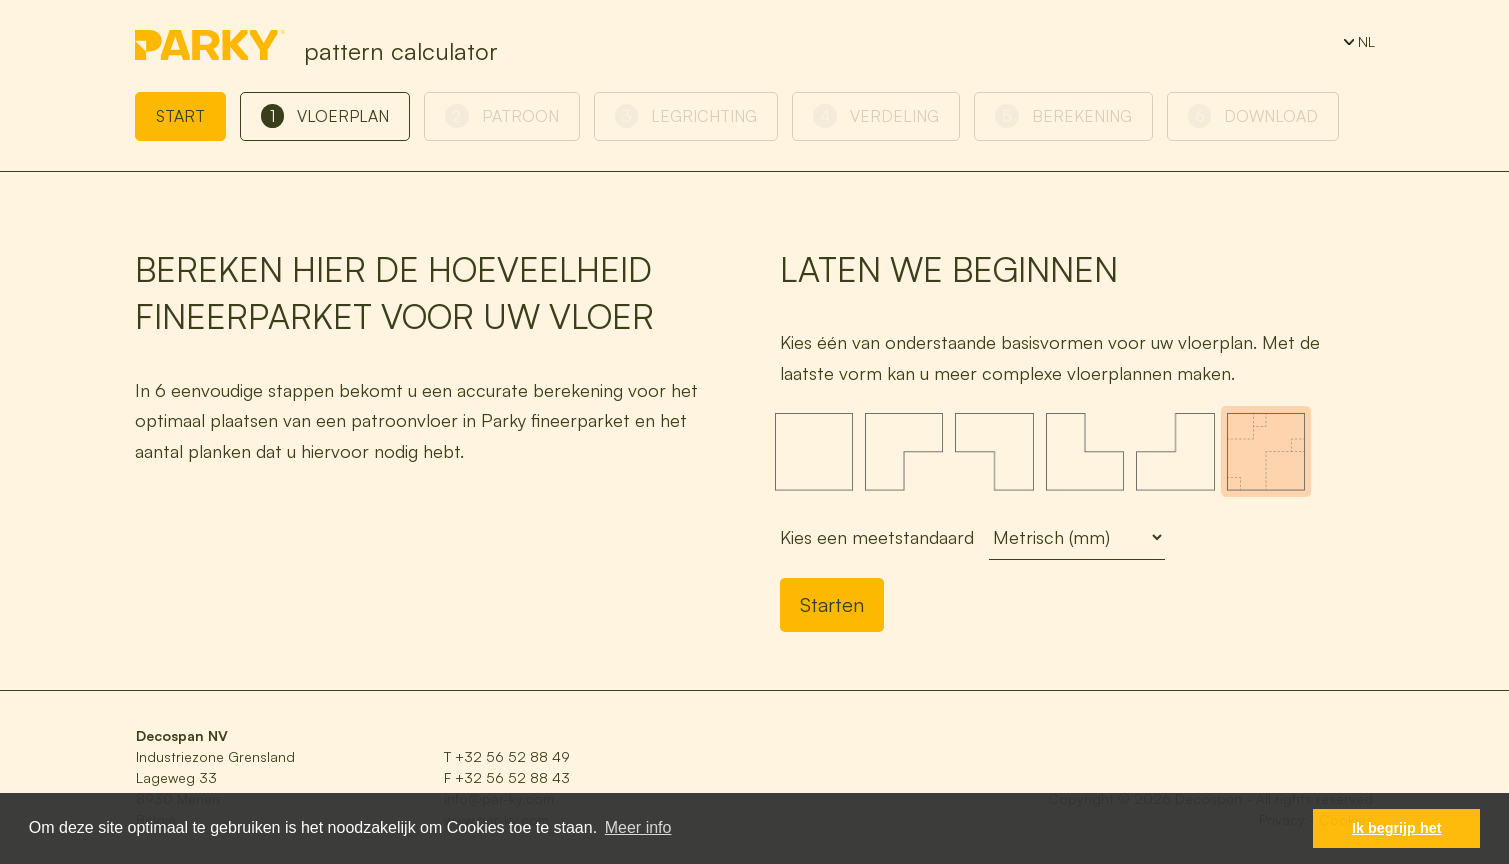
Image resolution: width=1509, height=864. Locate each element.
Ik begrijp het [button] (1397, 828)
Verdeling (876, 116)
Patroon (502, 116)
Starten (832, 604)
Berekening (1063, 116)
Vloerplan (325, 116)
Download (1253, 116)
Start (180, 116)
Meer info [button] (638, 827)
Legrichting (686, 116)
